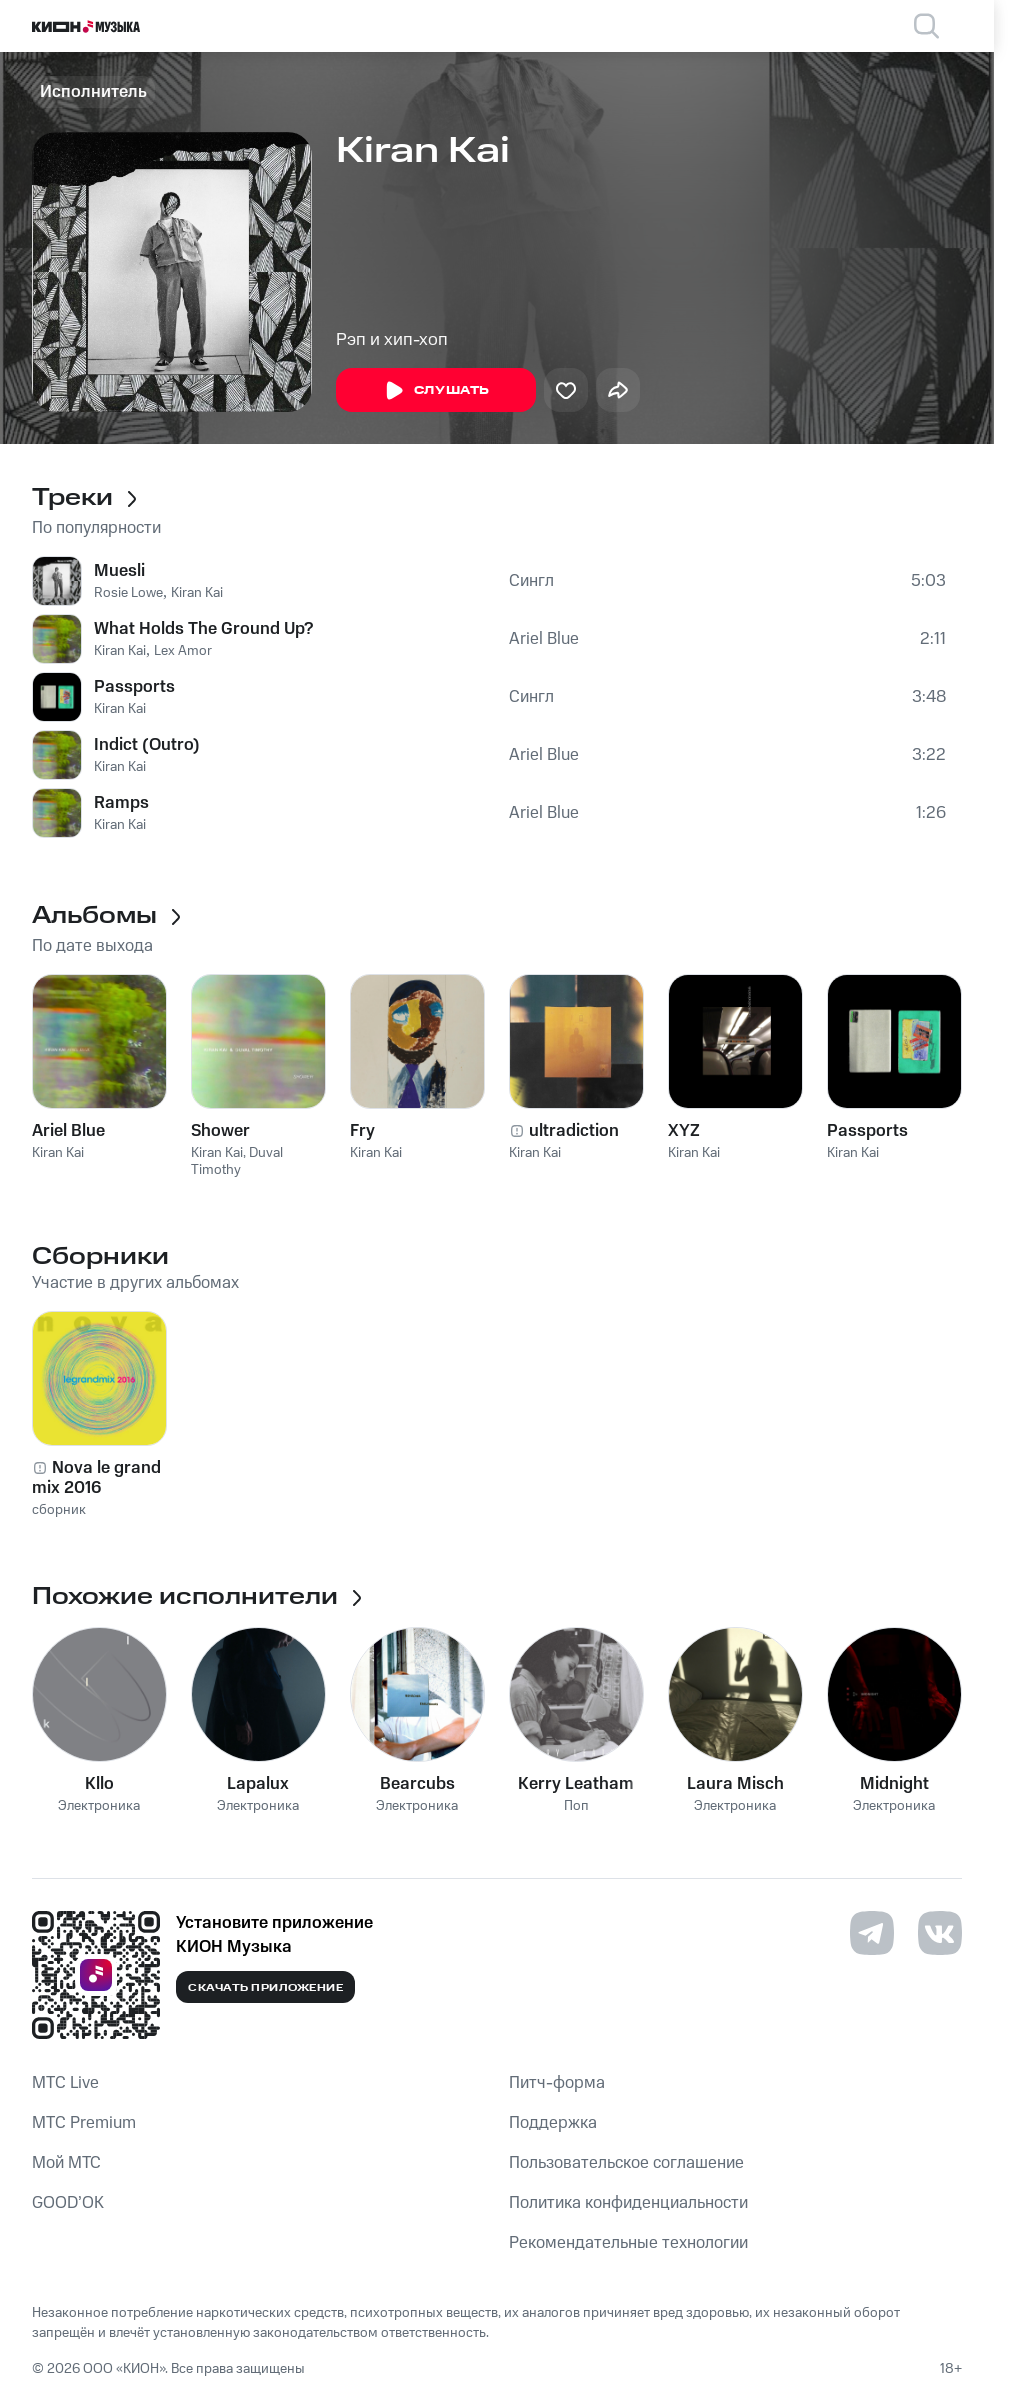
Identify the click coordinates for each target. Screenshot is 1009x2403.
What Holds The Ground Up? (203, 629)
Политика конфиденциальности (628, 2203)
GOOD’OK (68, 2203)
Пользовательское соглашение (626, 2163)
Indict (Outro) (147, 745)
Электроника (99, 1806)
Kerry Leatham (576, 1784)
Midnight (894, 1784)
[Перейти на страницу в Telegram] (872, 1933)
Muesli (119, 571)
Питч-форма (557, 2083)
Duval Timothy (237, 1161)
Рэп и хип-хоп (392, 340)
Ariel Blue (544, 639)
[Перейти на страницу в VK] (940, 1933)
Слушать (436, 391)
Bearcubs (417, 1784)
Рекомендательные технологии (628, 2243)
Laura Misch (735, 1784)
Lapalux (258, 1784)
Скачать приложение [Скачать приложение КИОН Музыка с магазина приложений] (265, 1988)
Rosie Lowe (128, 593)
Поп (576, 1806)
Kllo (99, 1784)
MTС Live (65, 2083)
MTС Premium (84, 2123)
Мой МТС (66, 2163)
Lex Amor (183, 651)
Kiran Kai (197, 593)
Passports (134, 687)
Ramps (121, 803)
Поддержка (553, 2123)
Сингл (531, 581)
